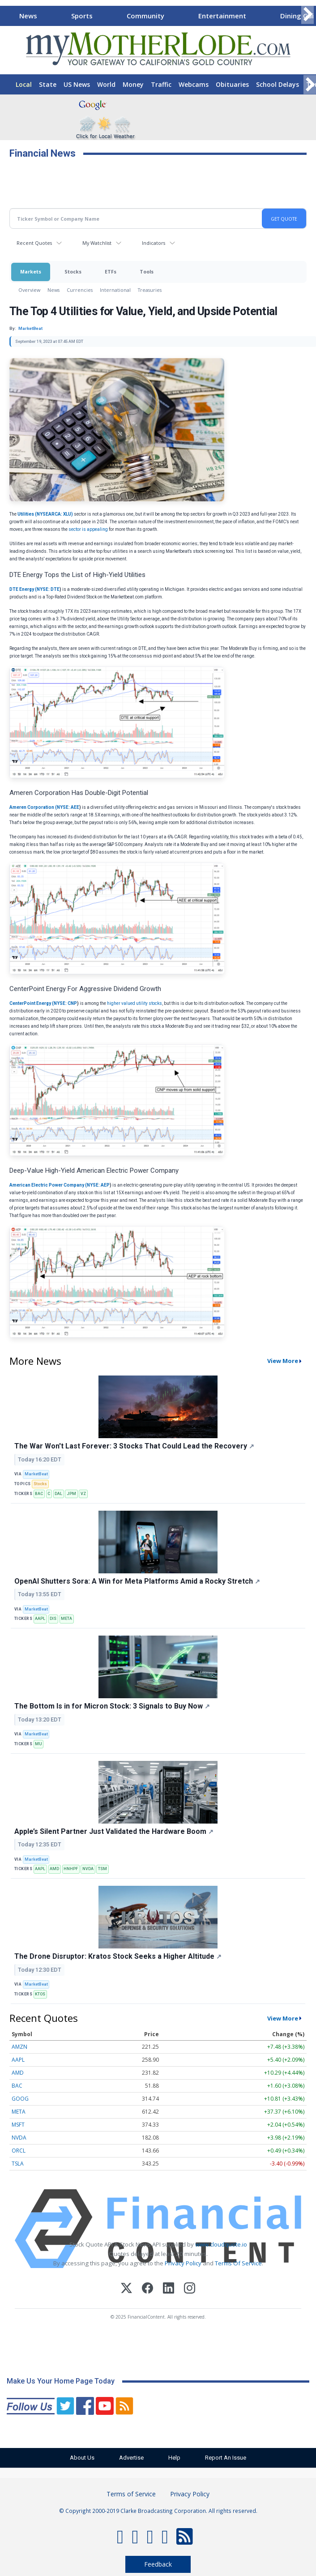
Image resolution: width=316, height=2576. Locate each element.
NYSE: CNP (65, 1003)
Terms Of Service (238, 2263)
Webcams (194, 84)
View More (282, 1361)
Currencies (80, 289)
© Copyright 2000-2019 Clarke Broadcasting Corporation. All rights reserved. (158, 2510)
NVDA (88, 1869)
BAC (39, 1493)
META (66, 1618)
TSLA (18, 2163)
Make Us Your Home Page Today (61, 2381)
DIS (53, 1618)
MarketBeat (36, 1474)
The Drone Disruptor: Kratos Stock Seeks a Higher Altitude (118, 1956)
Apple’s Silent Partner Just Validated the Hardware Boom (114, 1831)
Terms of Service (131, 2494)
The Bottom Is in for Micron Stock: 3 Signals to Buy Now (112, 1706)
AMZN (19, 2047)
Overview (29, 289)
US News (77, 84)
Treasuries (150, 289)
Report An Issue (225, 2457)
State (47, 84)
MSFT (18, 2124)
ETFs (110, 271)
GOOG (20, 2098)
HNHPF (71, 1869)
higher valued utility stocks (134, 1003)
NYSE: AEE (68, 807)
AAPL (40, 1618)
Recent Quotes (34, 242)
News (28, 15)
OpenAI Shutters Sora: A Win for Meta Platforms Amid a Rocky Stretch (137, 1581)
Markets (30, 271)
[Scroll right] (307, 14)
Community (145, 15)
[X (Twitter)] (126, 2289)
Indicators (153, 242)
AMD (54, 1869)
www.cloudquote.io (221, 2244)
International (115, 289)
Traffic (161, 84)
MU (38, 1744)
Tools (147, 271)
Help (174, 2457)
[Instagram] (189, 2289)
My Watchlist (96, 242)
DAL (58, 1493)
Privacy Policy (183, 2263)
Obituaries (232, 84)
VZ (83, 1493)
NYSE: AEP (98, 1185)
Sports (82, 15)
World (106, 84)
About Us (82, 2457)
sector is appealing (88, 529)
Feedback (158, 2564)
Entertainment (222, 15)
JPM (71, 1493)
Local (24, 84)
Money (133, 84)
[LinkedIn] (168, 2289)
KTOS (40, 1994)
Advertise (131, 2457)
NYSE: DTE (48, 589)
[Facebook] (147, 2289)
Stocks (72, 271)
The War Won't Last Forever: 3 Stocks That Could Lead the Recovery (134, 1446)
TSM (102, 1869)
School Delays (277, 84)
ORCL (19, 2150)
